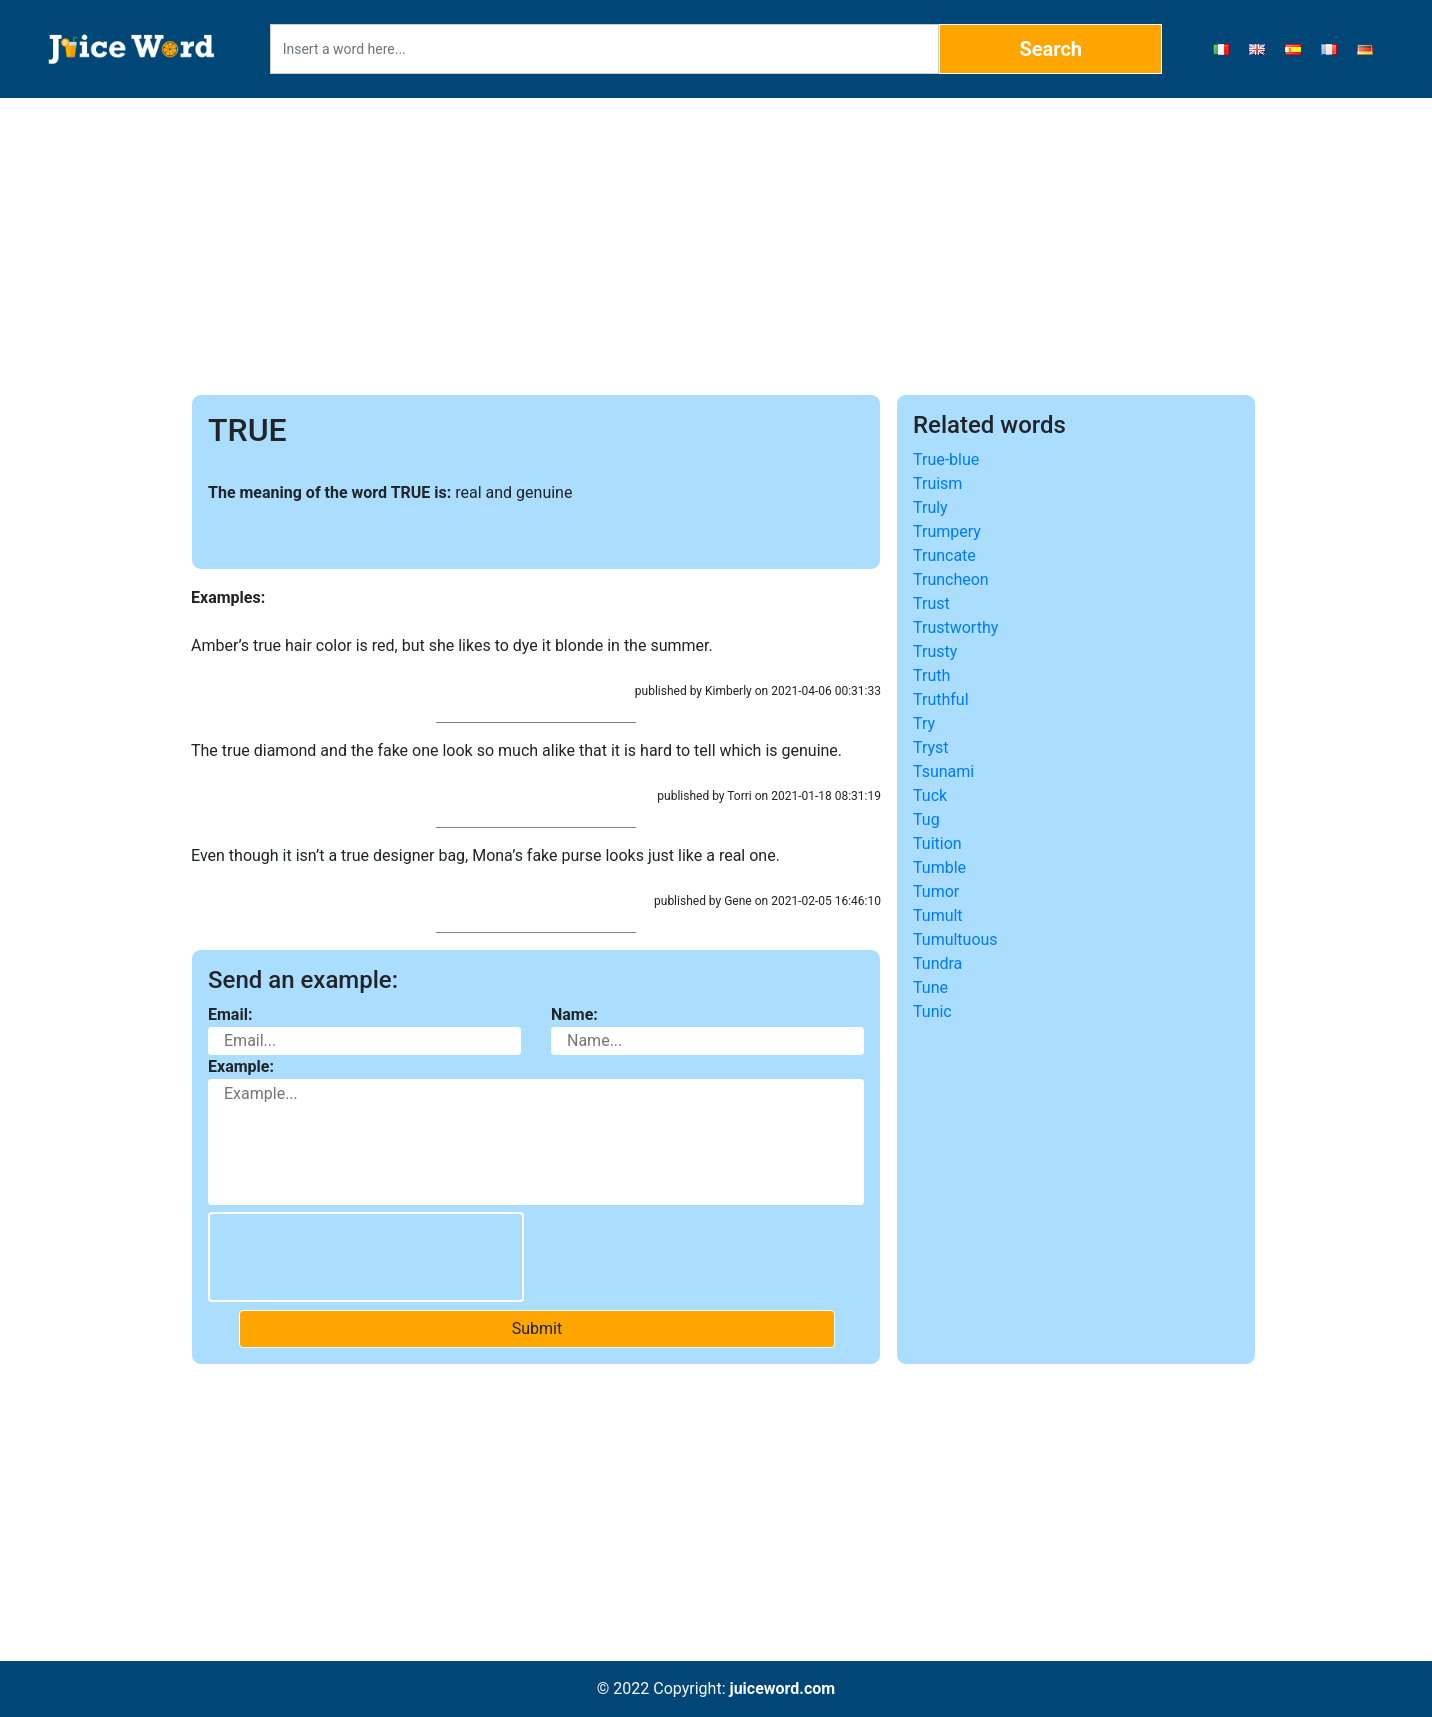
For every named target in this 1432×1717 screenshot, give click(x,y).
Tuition (937, 843)
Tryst (931, 747)
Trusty (935, 651)
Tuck (930, 795)
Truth (931, 675)
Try (924, 723)
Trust (931, 603)
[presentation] (366, 1257)
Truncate (944, 555)
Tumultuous (955, 939)
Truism (937, 483)
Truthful (941, 699)
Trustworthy (955, 627)
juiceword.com (782, 1688)
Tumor (936, 891)
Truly (930, 507)
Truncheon (951, 579)
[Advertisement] (716, 246)
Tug (926, 819)
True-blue (946, 459)
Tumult (938, 915)
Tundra (937, 963)
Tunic (932, 1011)
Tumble (939, 867)
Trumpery (947, 531)
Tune (930, 987)
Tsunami (943, 771)
